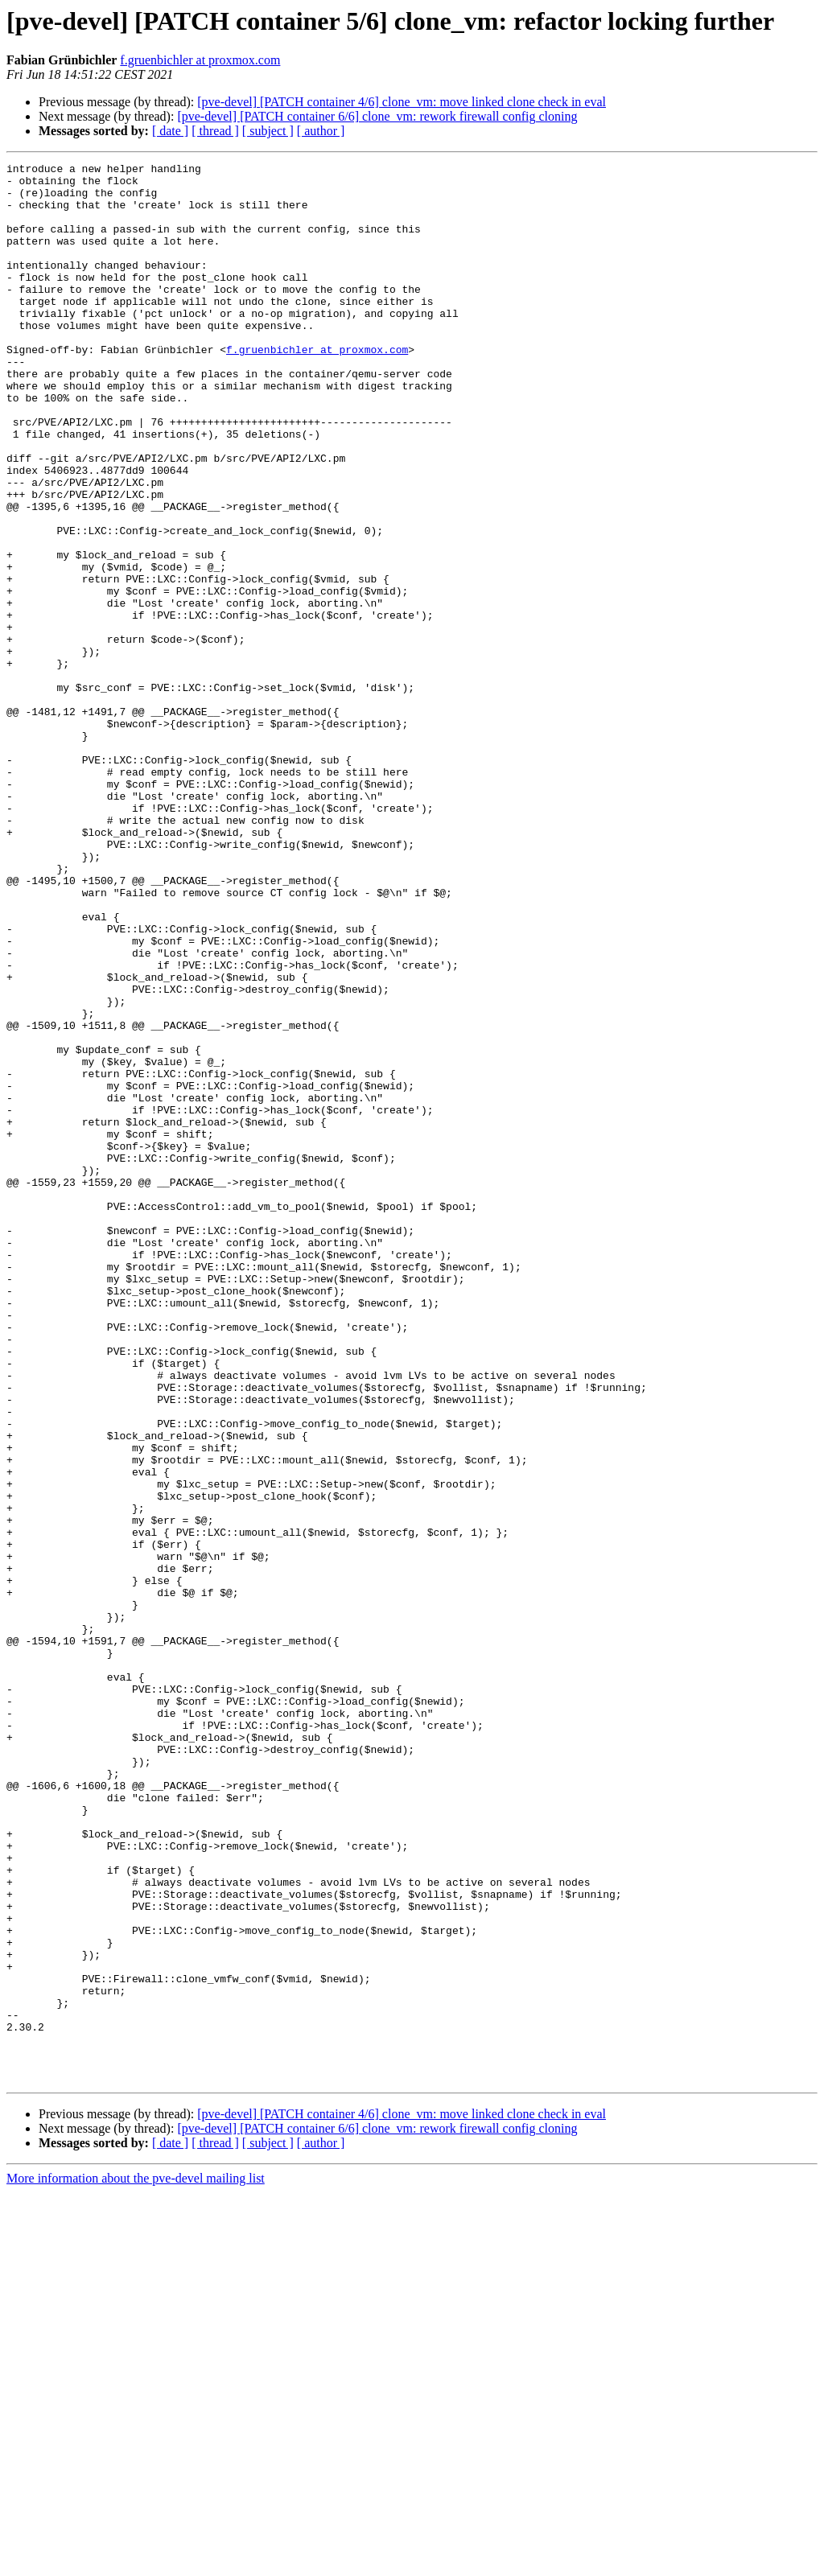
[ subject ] (268, 131)
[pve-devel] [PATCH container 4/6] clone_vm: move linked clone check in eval (401, 102)
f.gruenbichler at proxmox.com (200, 60)
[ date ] (170, 131)
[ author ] (321, 131)
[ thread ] (215, 131)
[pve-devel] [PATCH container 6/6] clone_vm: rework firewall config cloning (377, 116)
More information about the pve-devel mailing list (135, 2562)
